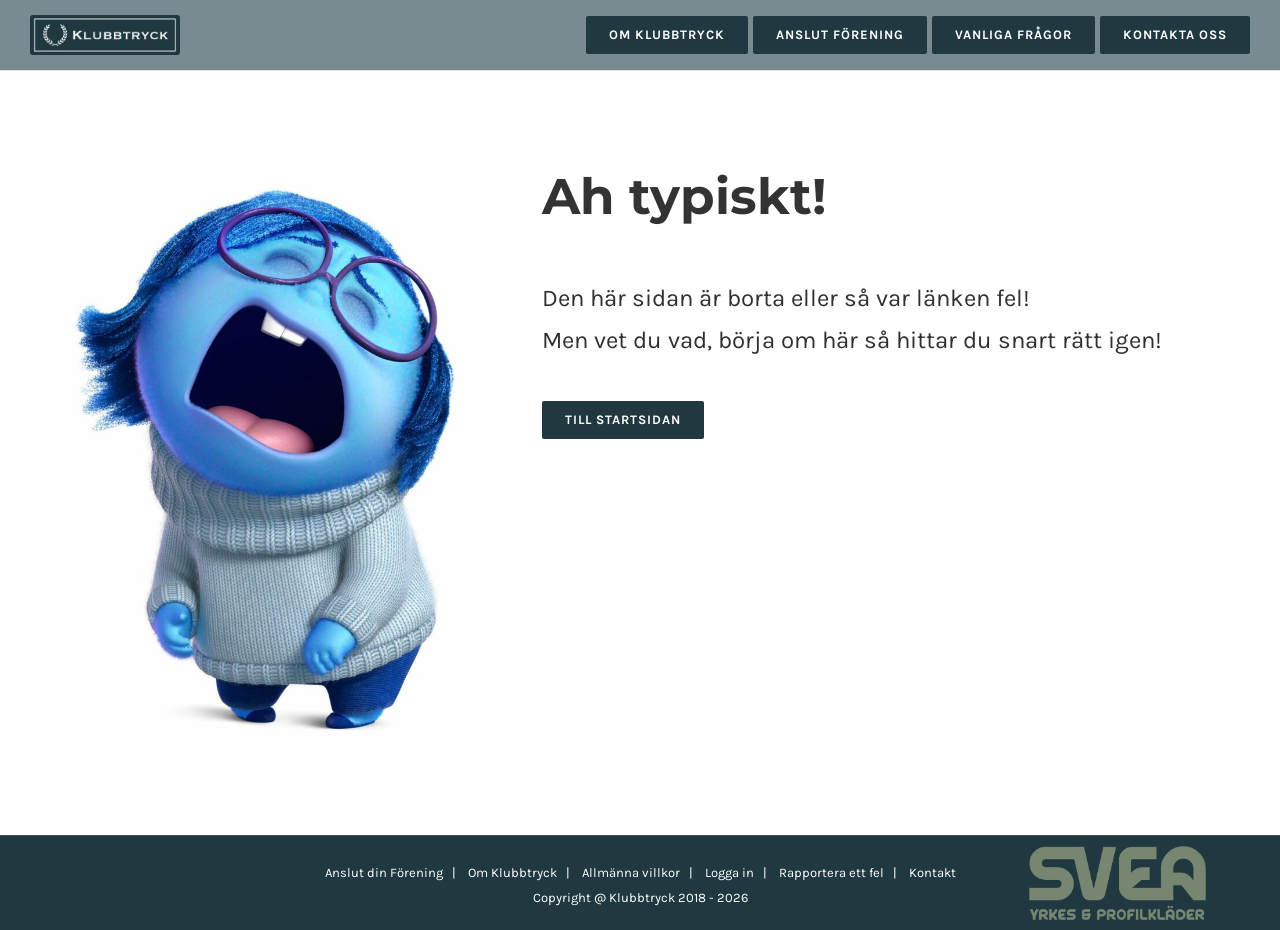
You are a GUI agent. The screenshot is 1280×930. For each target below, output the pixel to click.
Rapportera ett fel (831, 872)
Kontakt (932, 872)
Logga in (729, 872)
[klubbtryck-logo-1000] (105, 22)
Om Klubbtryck (512, 872)
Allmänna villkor (631, 872)
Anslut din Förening (384, 872)
